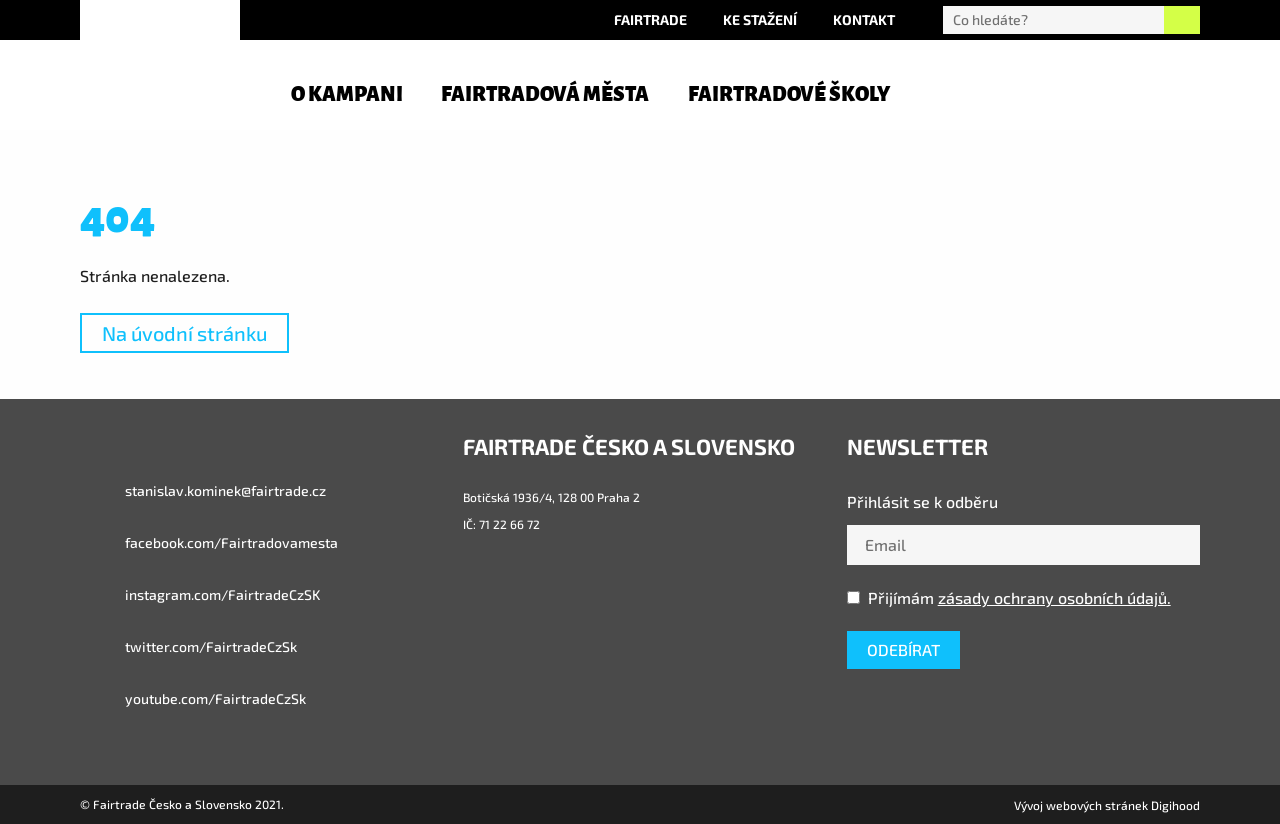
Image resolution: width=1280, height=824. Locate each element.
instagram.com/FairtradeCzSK (200, 595)
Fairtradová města (545, 94)
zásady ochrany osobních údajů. (1054, 597)
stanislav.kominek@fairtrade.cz (203, 491)
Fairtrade (650, 19)
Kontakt (864, 19)
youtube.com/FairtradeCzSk (193, 699)
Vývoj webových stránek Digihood (1107, 805)
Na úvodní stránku (184, 333)
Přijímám (1009, 597)
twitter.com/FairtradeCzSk (188, 647)
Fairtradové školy (789, 94)
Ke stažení (760, 19)
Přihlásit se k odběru (922, 501)
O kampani (347, 94)
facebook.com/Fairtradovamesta (209, 543)
